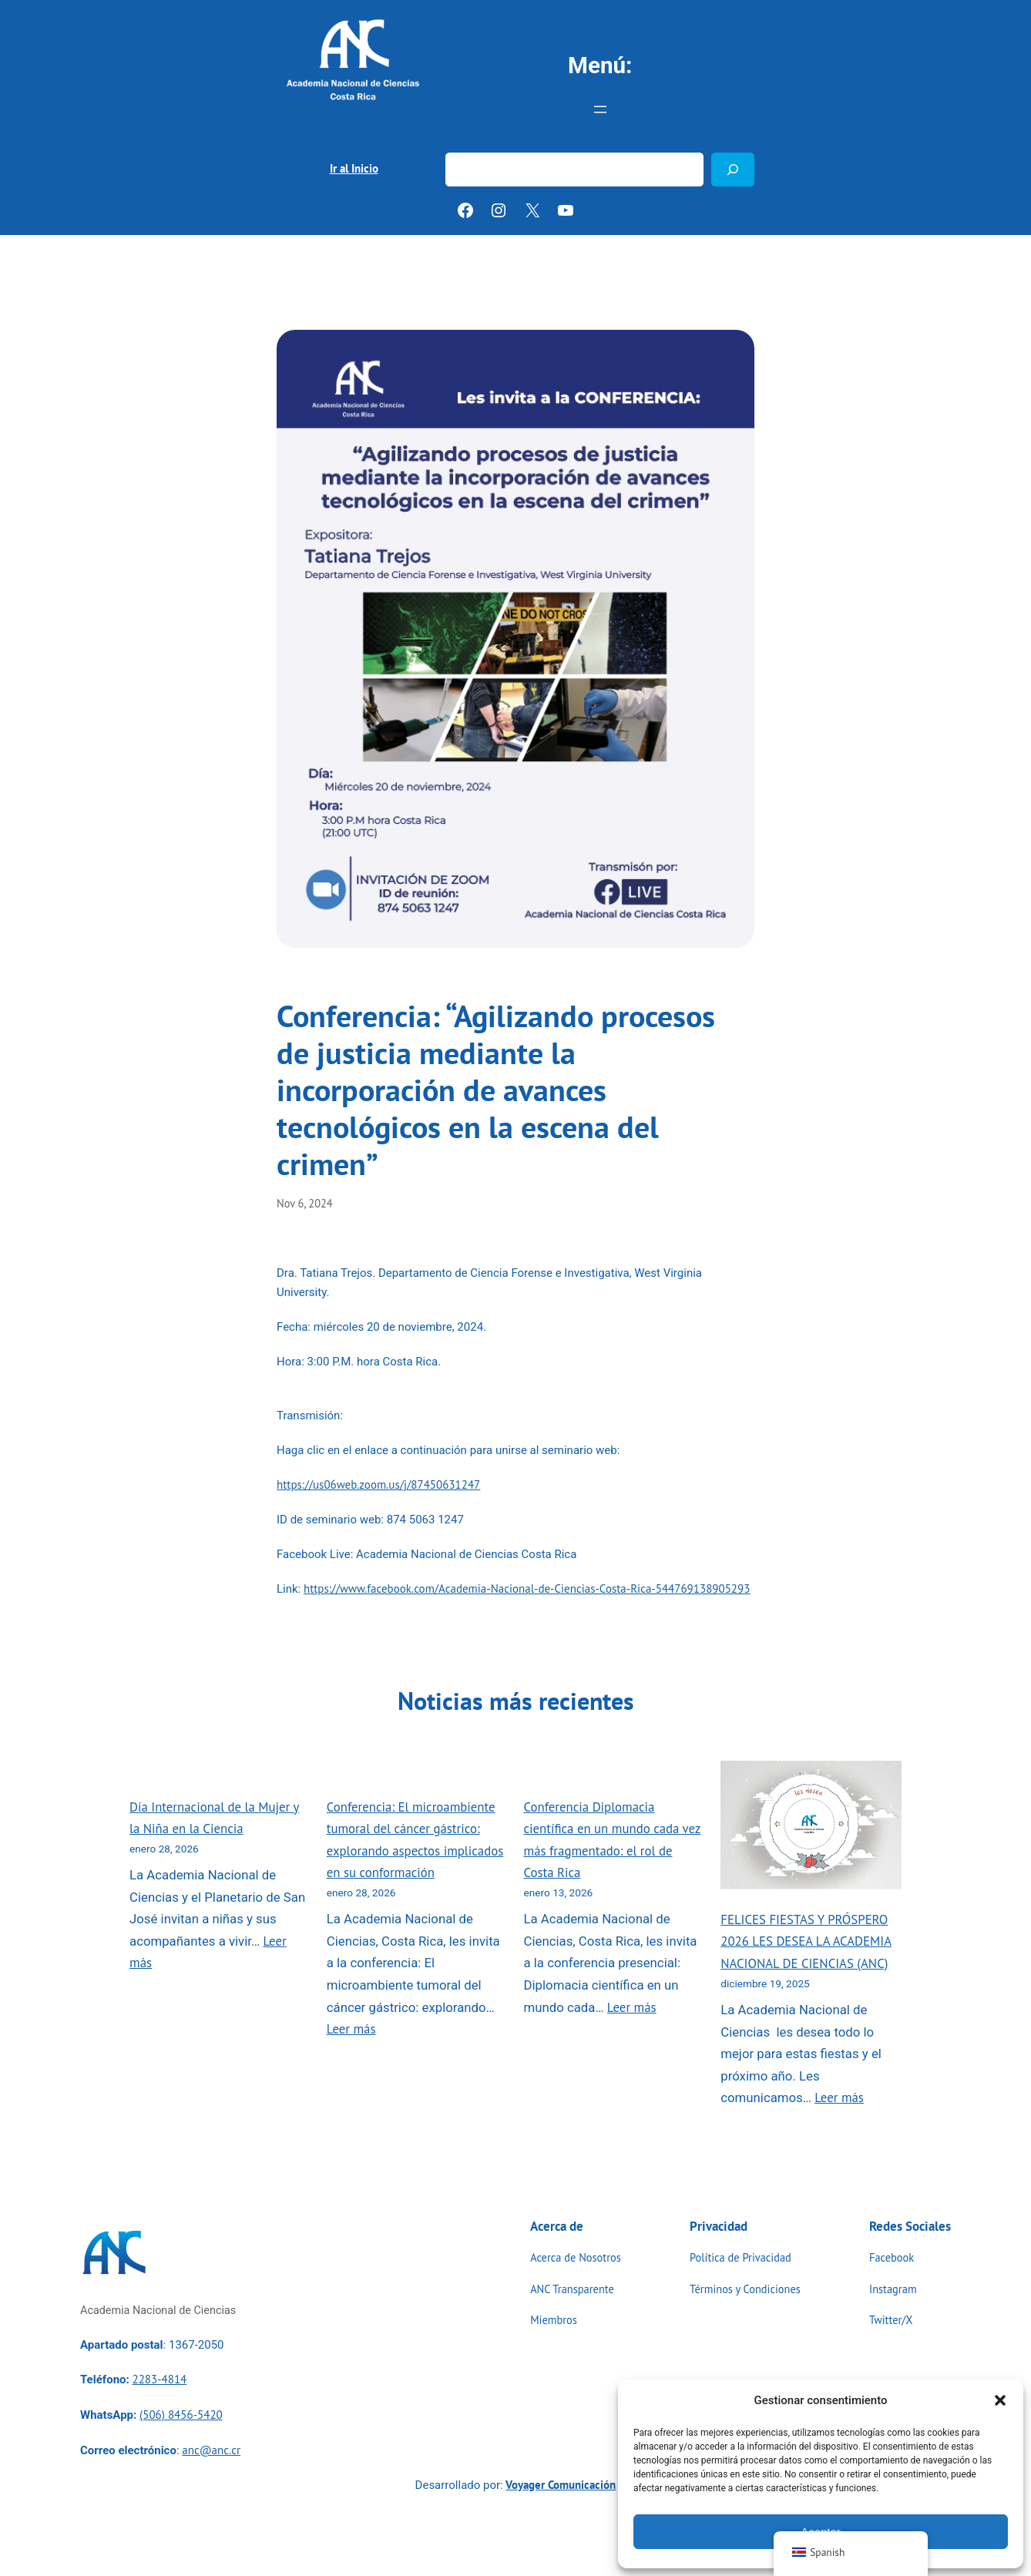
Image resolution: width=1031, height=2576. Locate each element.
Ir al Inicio (354, 168)
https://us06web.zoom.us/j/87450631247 (378, 1484)
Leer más (351, 2028)
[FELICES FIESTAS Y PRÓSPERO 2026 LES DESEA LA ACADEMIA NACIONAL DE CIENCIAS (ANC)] (811, 1828)
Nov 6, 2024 (305, 1203)
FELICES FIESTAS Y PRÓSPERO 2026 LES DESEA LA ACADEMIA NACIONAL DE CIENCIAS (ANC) (806, 1941)
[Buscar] (732, 169)
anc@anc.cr (211, 2450)
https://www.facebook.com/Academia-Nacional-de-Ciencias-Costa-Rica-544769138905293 (527, 1588)
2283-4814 (159, 2379)
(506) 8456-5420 (181, 2414)
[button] (1000, 2400)
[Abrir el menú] (600, 109)
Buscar (462, 142)
